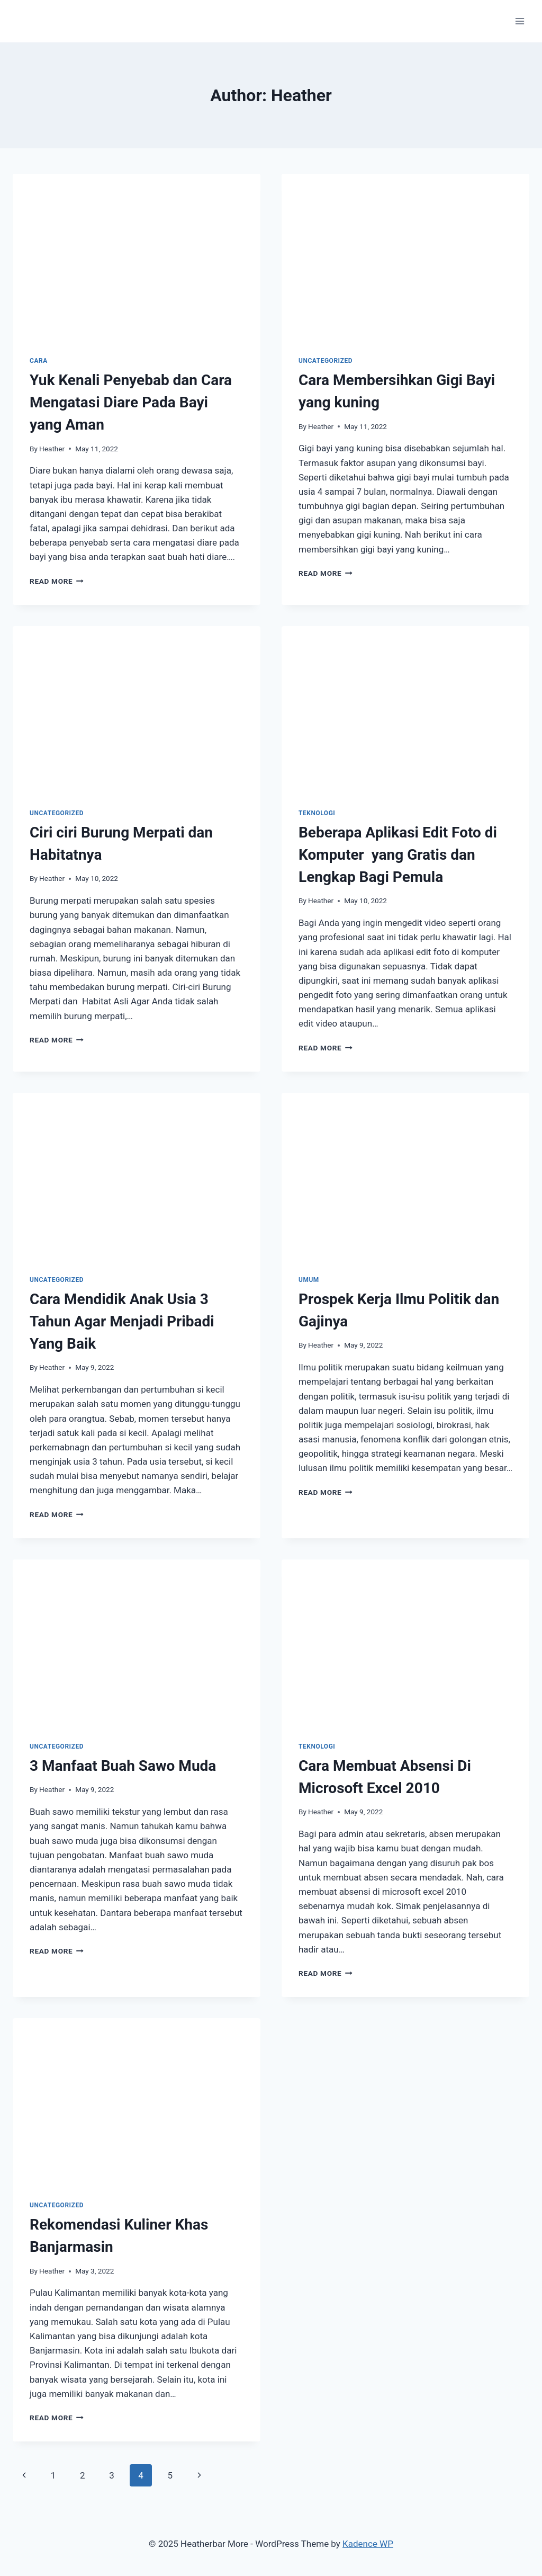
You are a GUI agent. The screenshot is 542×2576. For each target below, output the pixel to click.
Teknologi (317, 813)
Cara (39, 360)
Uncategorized (326, 360)
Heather (52, 448)
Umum (309, 1279)
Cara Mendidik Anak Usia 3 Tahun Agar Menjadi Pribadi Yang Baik (122, 1321)
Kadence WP (367, 2543)
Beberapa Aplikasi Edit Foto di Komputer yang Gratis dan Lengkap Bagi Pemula (398, 855)
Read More (57, 581)
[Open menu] (519, 21)
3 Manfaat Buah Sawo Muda (123, 1766)
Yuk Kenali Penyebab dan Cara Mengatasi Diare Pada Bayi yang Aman (131, 402)
